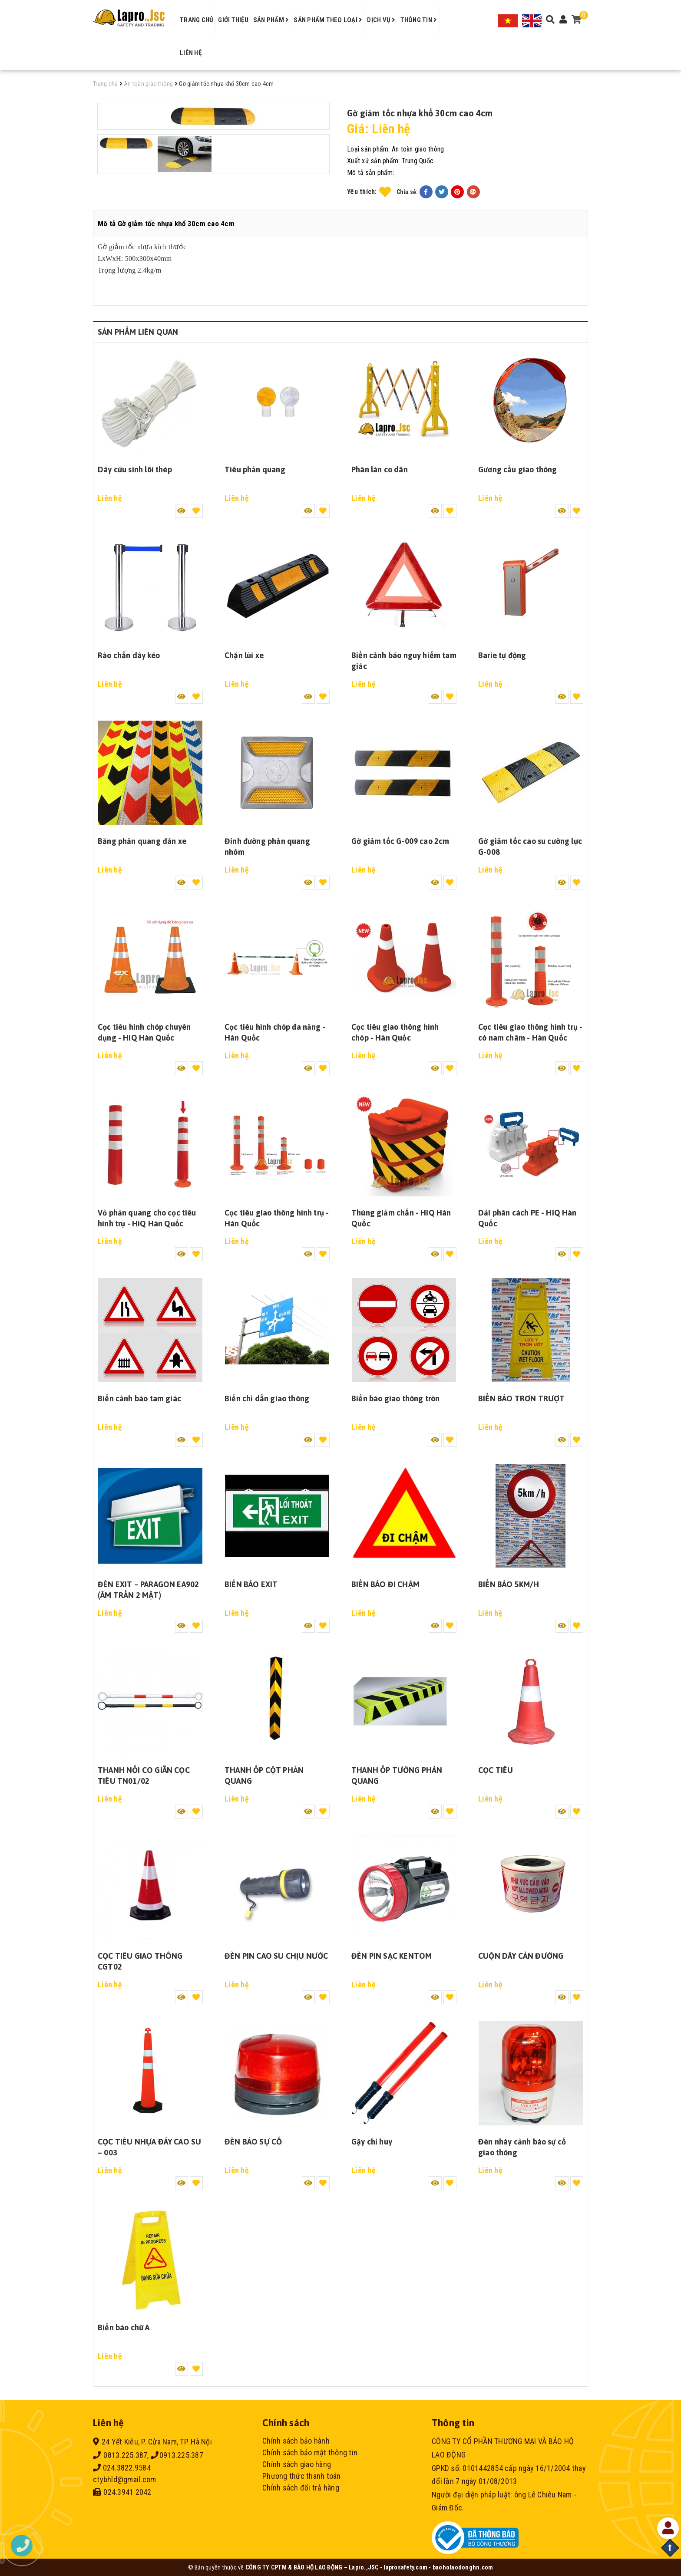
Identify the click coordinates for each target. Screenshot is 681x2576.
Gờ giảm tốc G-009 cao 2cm (400, 841)
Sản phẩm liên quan (138, 331)
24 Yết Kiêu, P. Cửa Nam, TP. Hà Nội (152, 2441)
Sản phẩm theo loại (328, 20)
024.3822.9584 (122, 2467)
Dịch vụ (381, 20)
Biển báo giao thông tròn (395, 1398)
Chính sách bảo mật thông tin (309, 2452)
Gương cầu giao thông (517, 469)
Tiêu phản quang (255, 469)
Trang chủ (196, 20)
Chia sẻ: (407, 191)
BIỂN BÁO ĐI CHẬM (385, 1584)
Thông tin (418, 20)
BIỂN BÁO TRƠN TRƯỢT (521, 1398)
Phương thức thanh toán (301, 2475)
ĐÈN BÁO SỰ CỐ (253, 2141)
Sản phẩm (271, 20)
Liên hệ (191, 53)
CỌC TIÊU (495, 1770)
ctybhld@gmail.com (124, 2479)
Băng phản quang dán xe (142, 841)
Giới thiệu (233, 20)
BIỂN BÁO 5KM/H (508, 1584)
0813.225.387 (120, 2455)
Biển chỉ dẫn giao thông (267, 1398)
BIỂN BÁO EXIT (251, 1584)
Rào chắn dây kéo (129, 655)
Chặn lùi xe (244, 655)
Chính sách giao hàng (296, 2464)
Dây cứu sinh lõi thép (135, 469)
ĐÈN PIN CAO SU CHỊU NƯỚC (276, 1955)
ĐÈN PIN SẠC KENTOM (391, 1955)
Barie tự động (502, 655)
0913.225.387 (177, 2455)
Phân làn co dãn (379, 469)
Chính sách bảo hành (296, 2440)
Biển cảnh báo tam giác (139, 1398)
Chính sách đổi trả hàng (300, 2487)
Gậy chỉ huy (371, 2141)
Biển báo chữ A (124, 2327)
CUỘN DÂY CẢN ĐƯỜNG (520, 1955)
